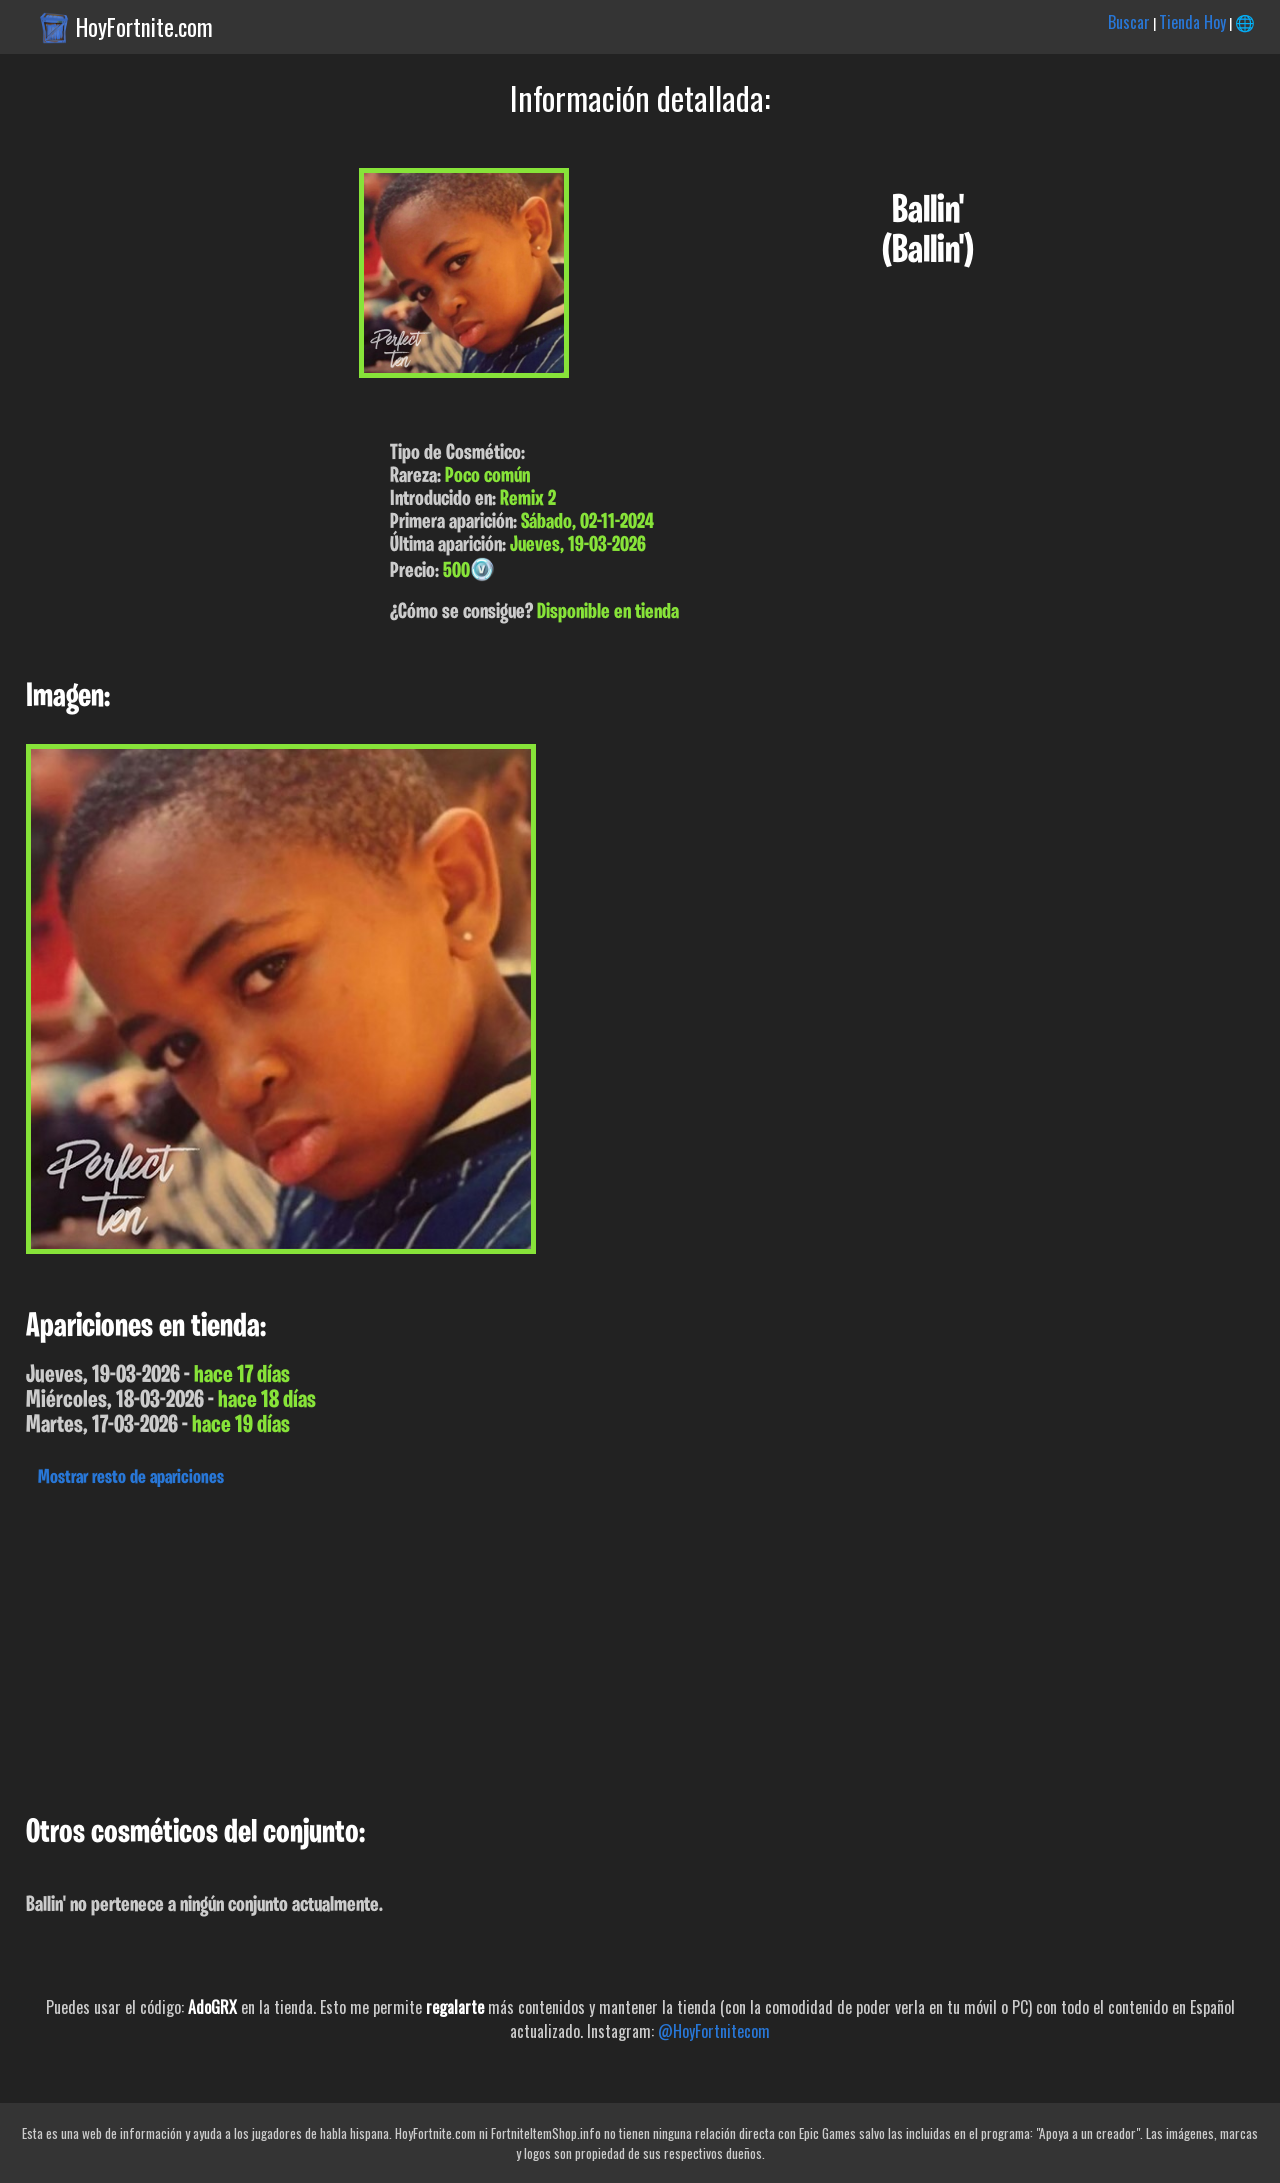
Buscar (1129, 22)
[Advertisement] (600, 1646)
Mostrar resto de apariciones (131, 1478)
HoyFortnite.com (144, 27)
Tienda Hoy (1192, 22)
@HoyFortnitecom (714, 2031)
